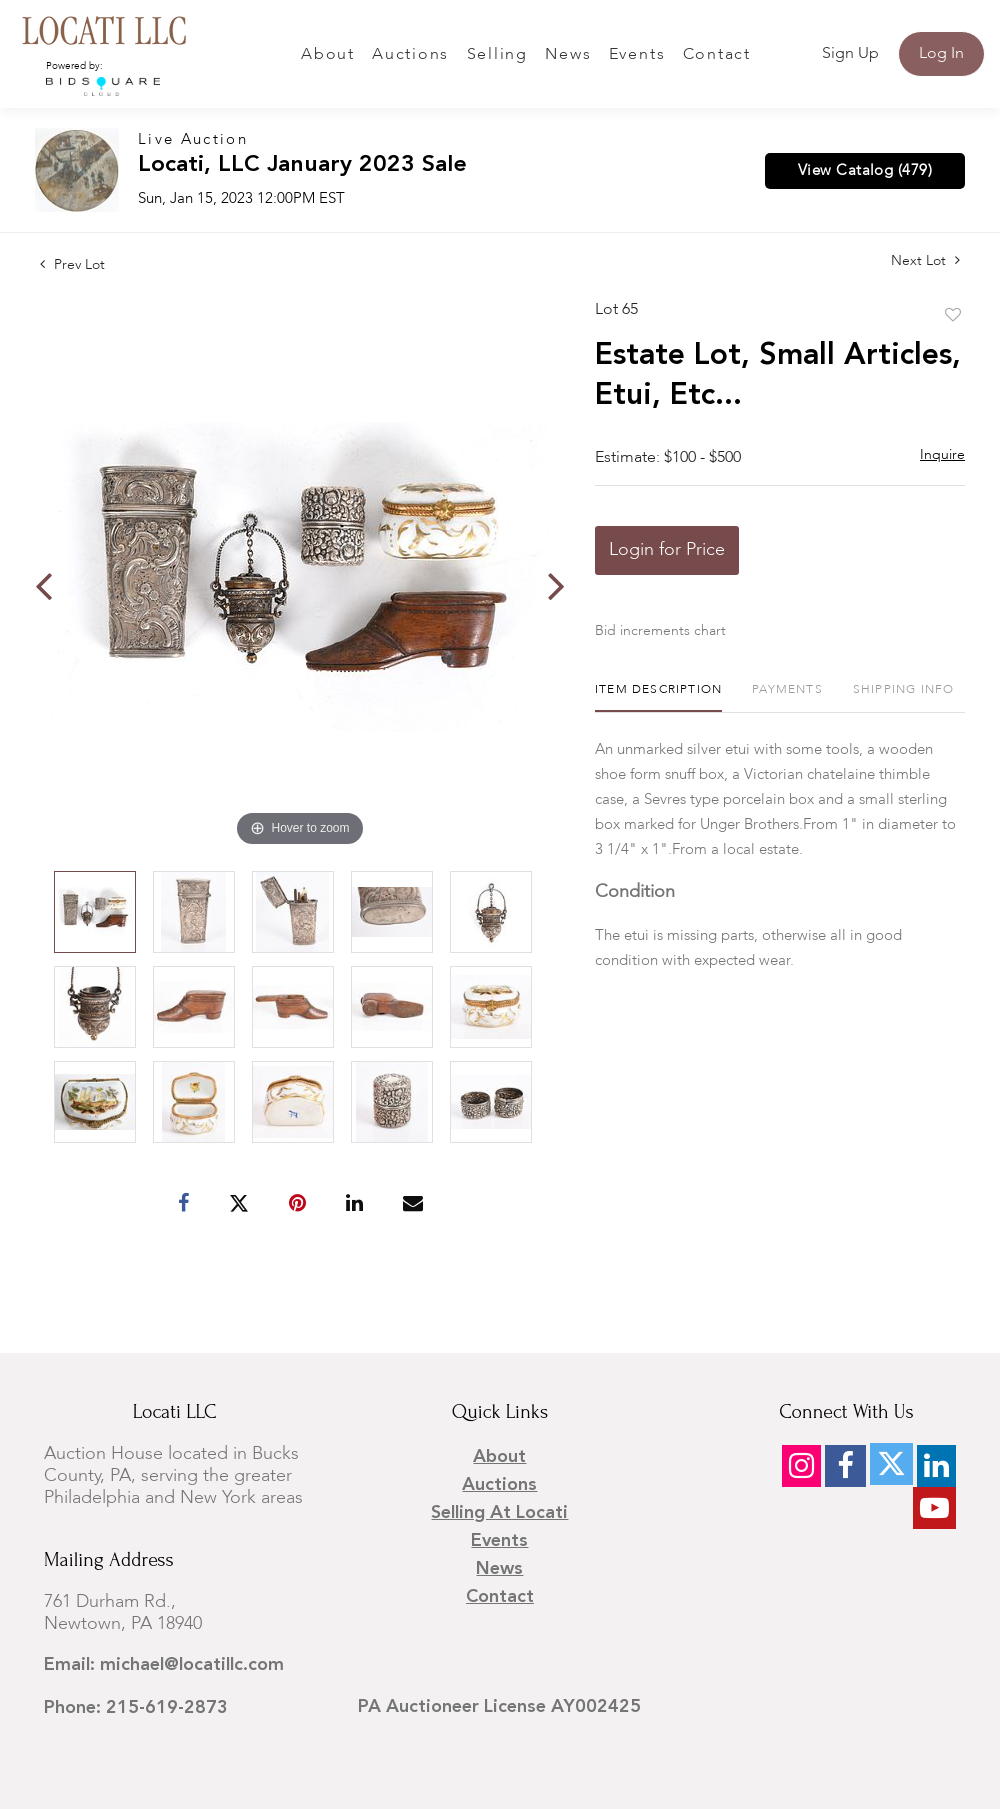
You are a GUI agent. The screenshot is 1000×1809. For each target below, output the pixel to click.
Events (637, 55)
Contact (717, 55)
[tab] (658, 697)
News (568, 55)
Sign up (850, 54)
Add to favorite (953, 316)
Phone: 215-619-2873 (136, 1708)
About (328, 55)
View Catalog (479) (865, 171)
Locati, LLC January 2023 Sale (302, 165)
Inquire (942, 455)
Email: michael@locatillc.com (164, 1665)
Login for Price (667, 550)
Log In (941, 54)
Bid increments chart (660, 631)
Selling (497, 55)
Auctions (410, 55)
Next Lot (925, 260)
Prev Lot (72, 265)
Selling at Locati (499, 1513)
